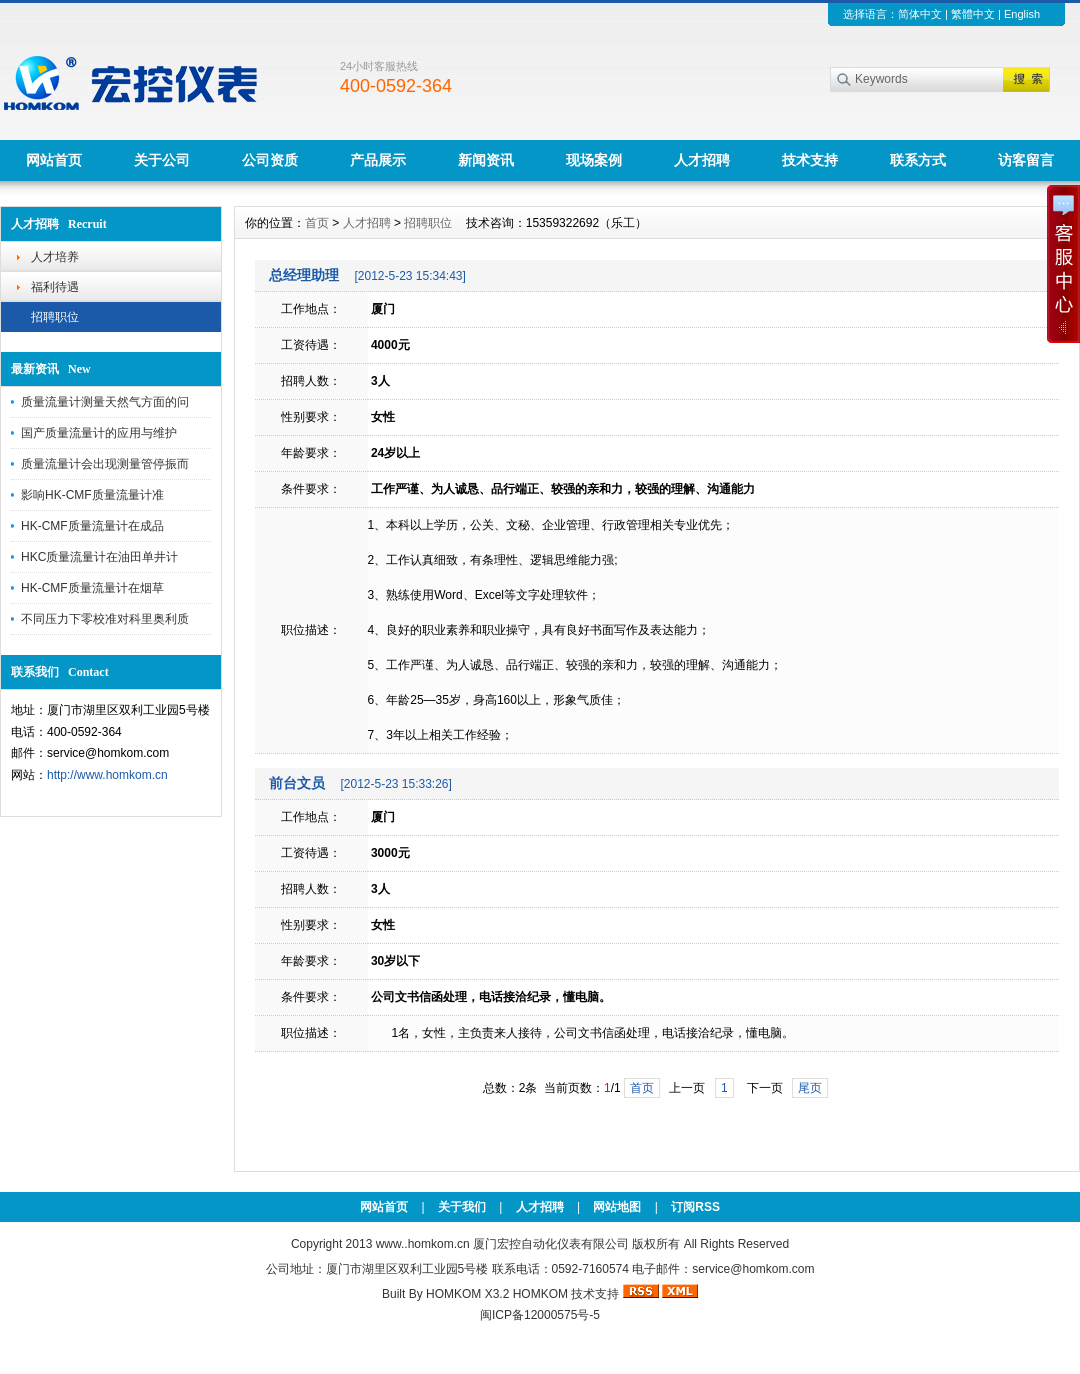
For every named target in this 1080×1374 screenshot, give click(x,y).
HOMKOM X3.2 (467, 1294)
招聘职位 (55, 317)
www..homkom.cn (423, 1244)
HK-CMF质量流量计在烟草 (92, 588)
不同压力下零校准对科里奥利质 (105, 619)
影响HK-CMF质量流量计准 (92, 495)
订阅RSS (695, 1207)
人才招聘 (702, 160)
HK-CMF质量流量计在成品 (92, 526)
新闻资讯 (486, 160)
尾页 (810, 1088)
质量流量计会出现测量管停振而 (105, 464)
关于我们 (462, 1207)
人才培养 (55, 257)
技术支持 (810, 160)
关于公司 (162, 160)
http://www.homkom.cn (107, 775)
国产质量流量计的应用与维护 (99, 433)
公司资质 (270, 160)
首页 (317, 223)
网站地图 (617, 1207)
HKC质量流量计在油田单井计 (99, 557)
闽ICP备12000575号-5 (540, 1315)
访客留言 (1026, 160)
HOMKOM (540, 1294)
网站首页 (54, 160)
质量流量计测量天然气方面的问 (105, 402)
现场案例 (594, 160)
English (1022, 14)
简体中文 (920, 14)
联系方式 (918, 160)
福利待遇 (55, 287)
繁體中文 (973, 14)
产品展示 (378, 160)
